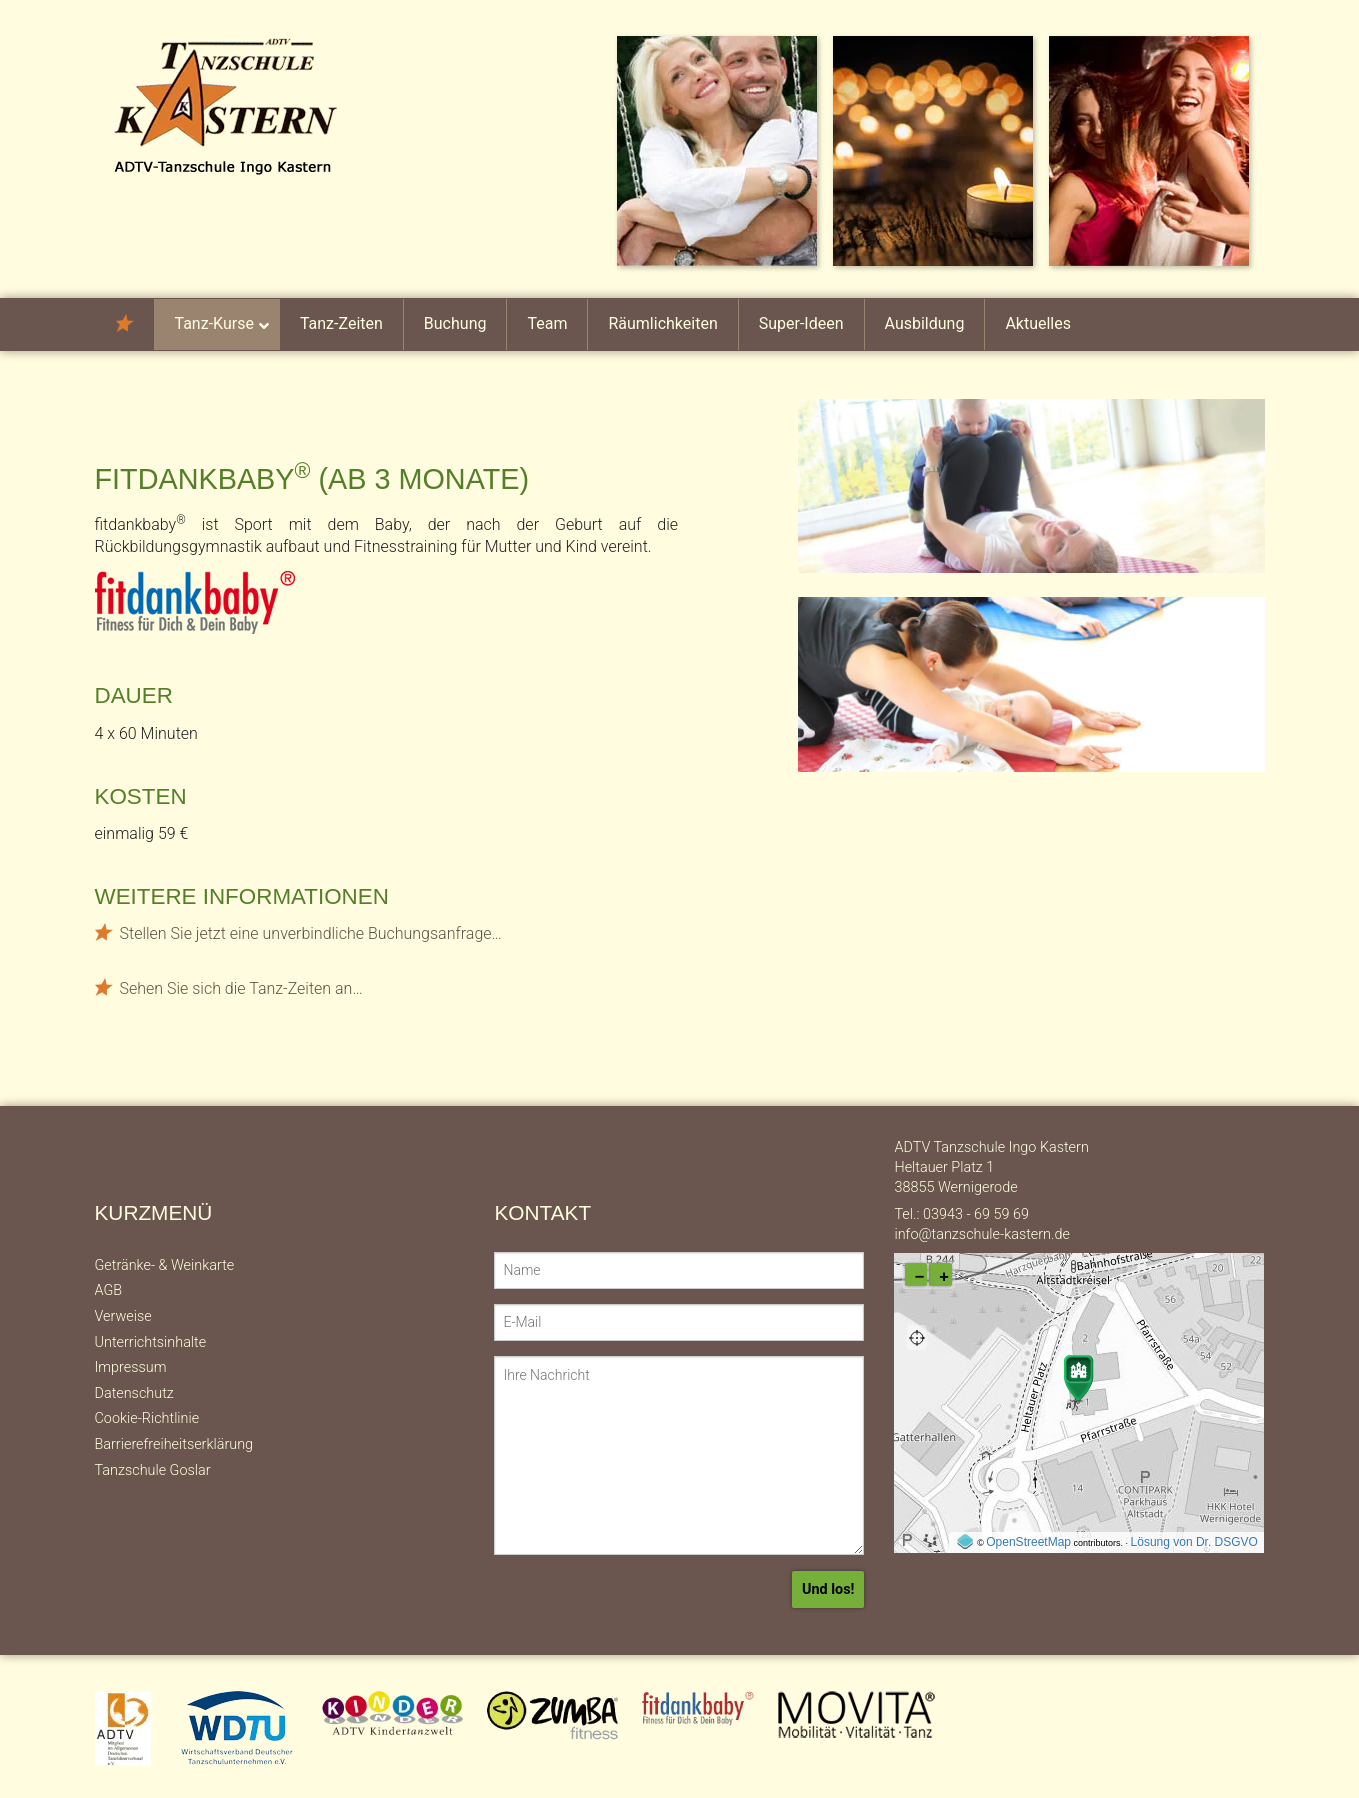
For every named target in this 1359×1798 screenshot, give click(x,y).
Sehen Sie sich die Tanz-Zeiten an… (241, 988)
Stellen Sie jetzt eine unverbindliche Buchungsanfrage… (311, 933)
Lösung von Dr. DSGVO (1194, 1542)
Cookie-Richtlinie (147, 1418)
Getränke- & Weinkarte (165, 1265)
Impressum (131, 1367)
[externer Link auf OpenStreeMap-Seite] (964, 1542)
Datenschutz (134, 1393)
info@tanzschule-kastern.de (981, 1234)
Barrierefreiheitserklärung (174, 1444)
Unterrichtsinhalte (151, 1342)
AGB (109, 1290)
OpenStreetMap (1028, 1542)
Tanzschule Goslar (153, 1470)
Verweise (123, 1316)
